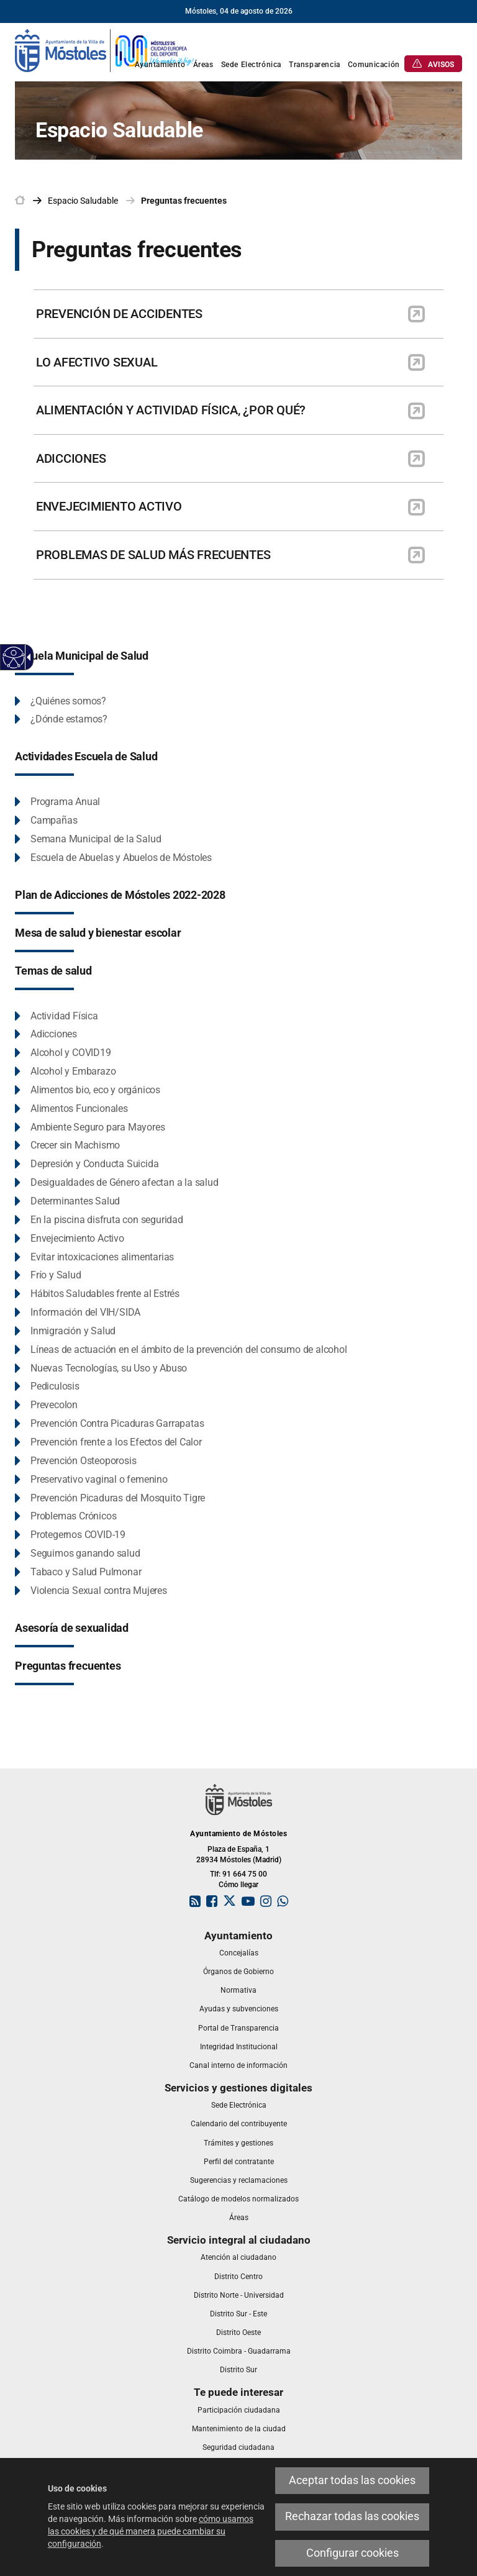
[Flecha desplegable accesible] (26, 657)
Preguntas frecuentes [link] (184, 201)
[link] (105, 50)
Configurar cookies (352, 2553)
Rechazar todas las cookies (352, 2516)
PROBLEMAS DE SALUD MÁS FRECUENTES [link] (153, 554)
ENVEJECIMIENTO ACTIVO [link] (109, 506)
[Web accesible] (14, 657)
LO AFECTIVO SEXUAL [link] (96, 362)
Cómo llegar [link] (238, 1884)
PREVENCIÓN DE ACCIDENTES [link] (119, 313)
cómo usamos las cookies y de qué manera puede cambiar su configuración (150, 2531)
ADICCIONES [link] (71, 458)
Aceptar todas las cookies (352, 2480)
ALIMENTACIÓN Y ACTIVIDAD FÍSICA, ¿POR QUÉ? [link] (171, 410)
